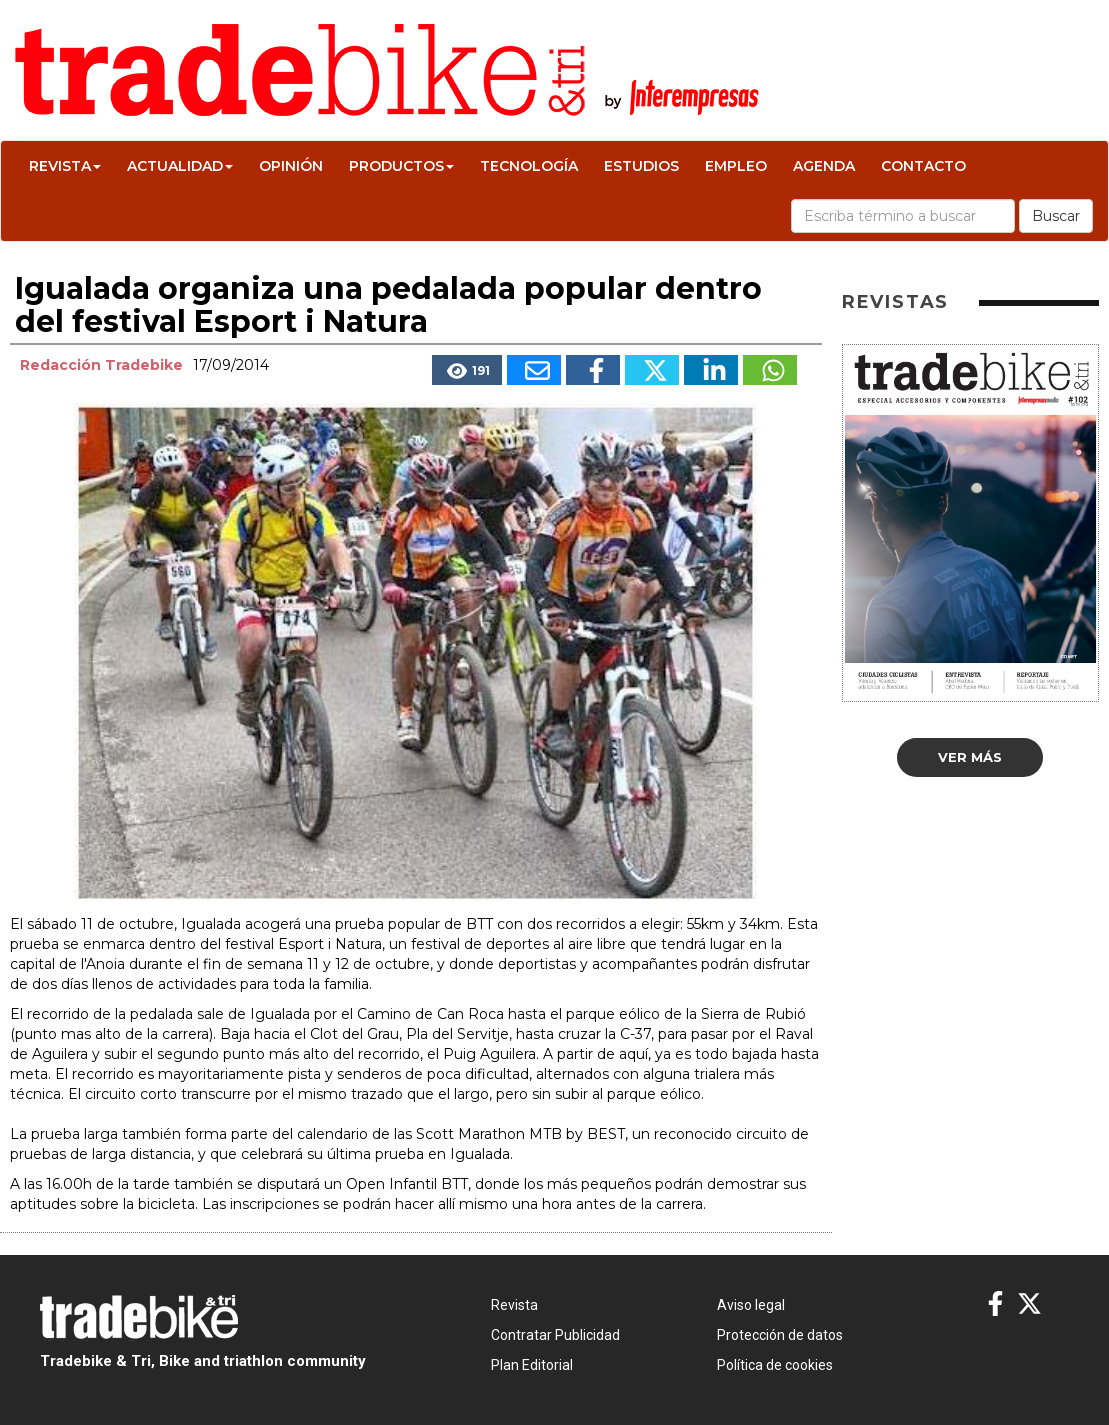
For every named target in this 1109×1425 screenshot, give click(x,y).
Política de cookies (775, 1365)
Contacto (923, 166)
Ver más (970, 757)
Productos (401, 166)
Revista (65, 166)
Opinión (291, 166)
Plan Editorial (532, 1365)
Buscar (1056, 216)
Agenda (824, 166)
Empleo (736, 166)
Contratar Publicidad (555, 1335)
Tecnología (529, 166)
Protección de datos (780, 1335)
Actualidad (180, 166)
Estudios (641, 166)
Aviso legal (751, 1305)
